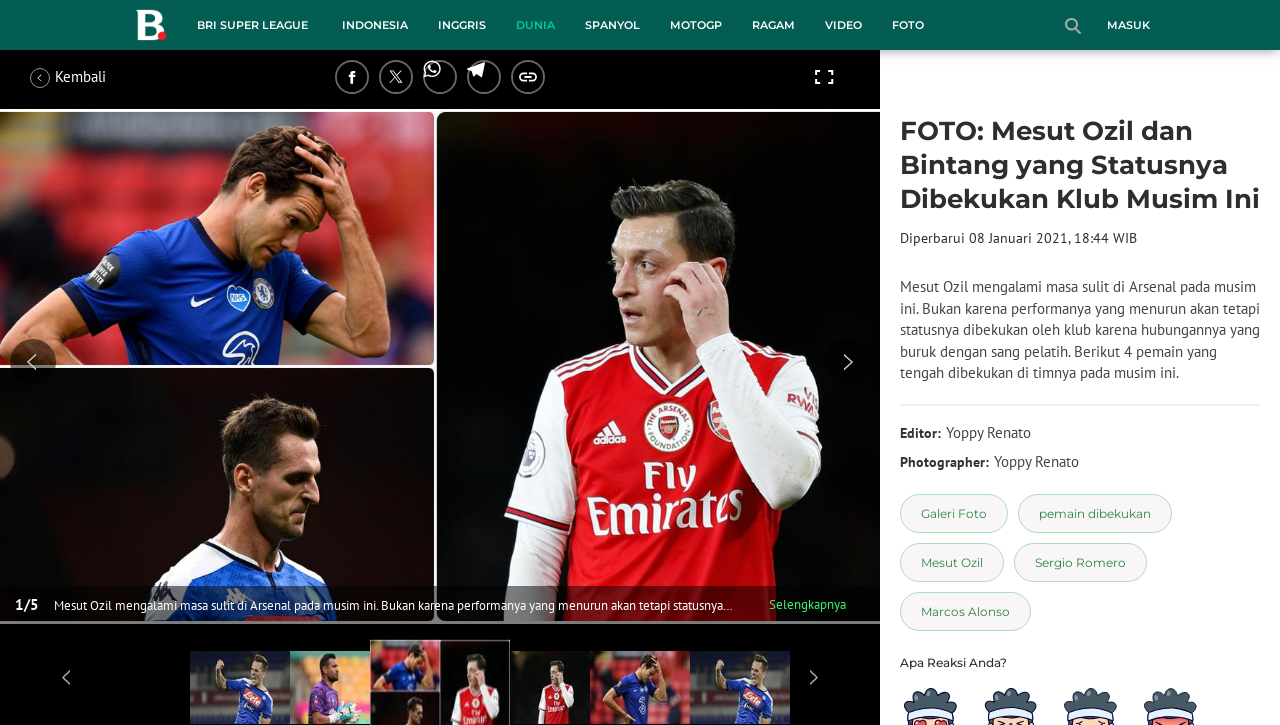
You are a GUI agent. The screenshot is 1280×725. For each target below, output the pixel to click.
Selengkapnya (807, 604)
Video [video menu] (843, 25)
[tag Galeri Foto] (954, 513)
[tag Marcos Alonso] (965, 611)
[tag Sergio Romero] (1080, 562)
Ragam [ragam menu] (773, 25)
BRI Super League (252, 25)
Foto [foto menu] (908, 25)
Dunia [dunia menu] (535, 25)
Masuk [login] (1128, 25)
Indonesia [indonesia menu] (375, 25)
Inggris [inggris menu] (462, 25)
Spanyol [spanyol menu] (612, 25)
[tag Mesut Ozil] (952, 562)
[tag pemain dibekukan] (1095, 513)
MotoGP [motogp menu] (696, 25)
